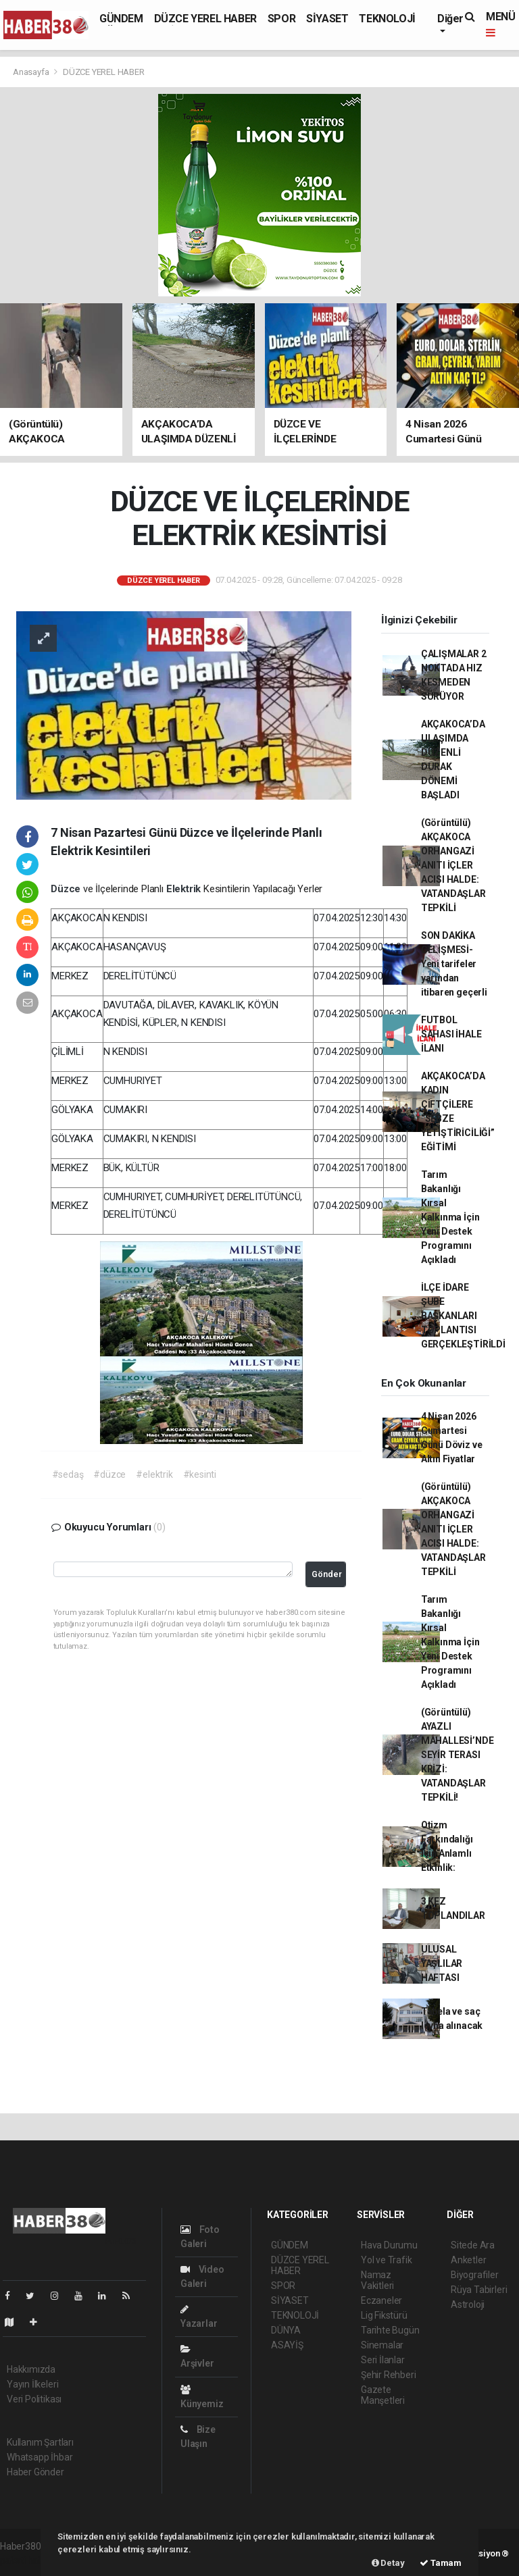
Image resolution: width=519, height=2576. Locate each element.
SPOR (281, 18)
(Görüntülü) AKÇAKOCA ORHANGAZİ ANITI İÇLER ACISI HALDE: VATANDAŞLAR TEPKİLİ (453, 865)
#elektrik (154, 1474)
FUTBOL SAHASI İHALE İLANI (451, 1034)
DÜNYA (286, 2330)
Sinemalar (382, 2345)
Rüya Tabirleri (479, 2289)
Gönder (327, 1574)
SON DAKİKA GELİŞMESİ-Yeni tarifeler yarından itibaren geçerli (454, 964)
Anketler (468, 2260)
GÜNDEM (121, 18)
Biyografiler (475, 2274)
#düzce (109, 1474)
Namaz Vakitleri (377, 2280)
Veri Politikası (34, 2399)
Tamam (441, 2563)
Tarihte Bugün (390, 2330)
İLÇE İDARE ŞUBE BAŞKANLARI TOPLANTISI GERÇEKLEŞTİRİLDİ (463, 1315)
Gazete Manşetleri (383, 2395)
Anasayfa (32, 72)
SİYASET (327, 18)
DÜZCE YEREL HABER (205, 18)
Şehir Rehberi (388, 2374)
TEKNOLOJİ (387, 18)
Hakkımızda (31, 2369)
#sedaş (68, 1474)
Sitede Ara (473, 2245)
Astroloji (468, 2304)
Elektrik (184, 889)
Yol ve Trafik (386, 2260)
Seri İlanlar (383, 2359)
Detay (388, 2563)
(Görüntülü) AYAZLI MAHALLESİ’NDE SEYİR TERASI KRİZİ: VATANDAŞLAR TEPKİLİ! (457, 1755)
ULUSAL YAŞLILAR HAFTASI (441, 1963)
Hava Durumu (389, 2245)
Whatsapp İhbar (39, 2457)
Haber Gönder (35, 2472)
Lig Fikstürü (384, 2315)
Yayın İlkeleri (32, 2384)
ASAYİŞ (287, 2345)
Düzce (67, 889)
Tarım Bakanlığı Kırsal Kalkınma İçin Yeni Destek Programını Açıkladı (450, 1217)
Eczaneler (381, 2300)
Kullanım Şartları (40, 2442)
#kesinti (199, 1474)
